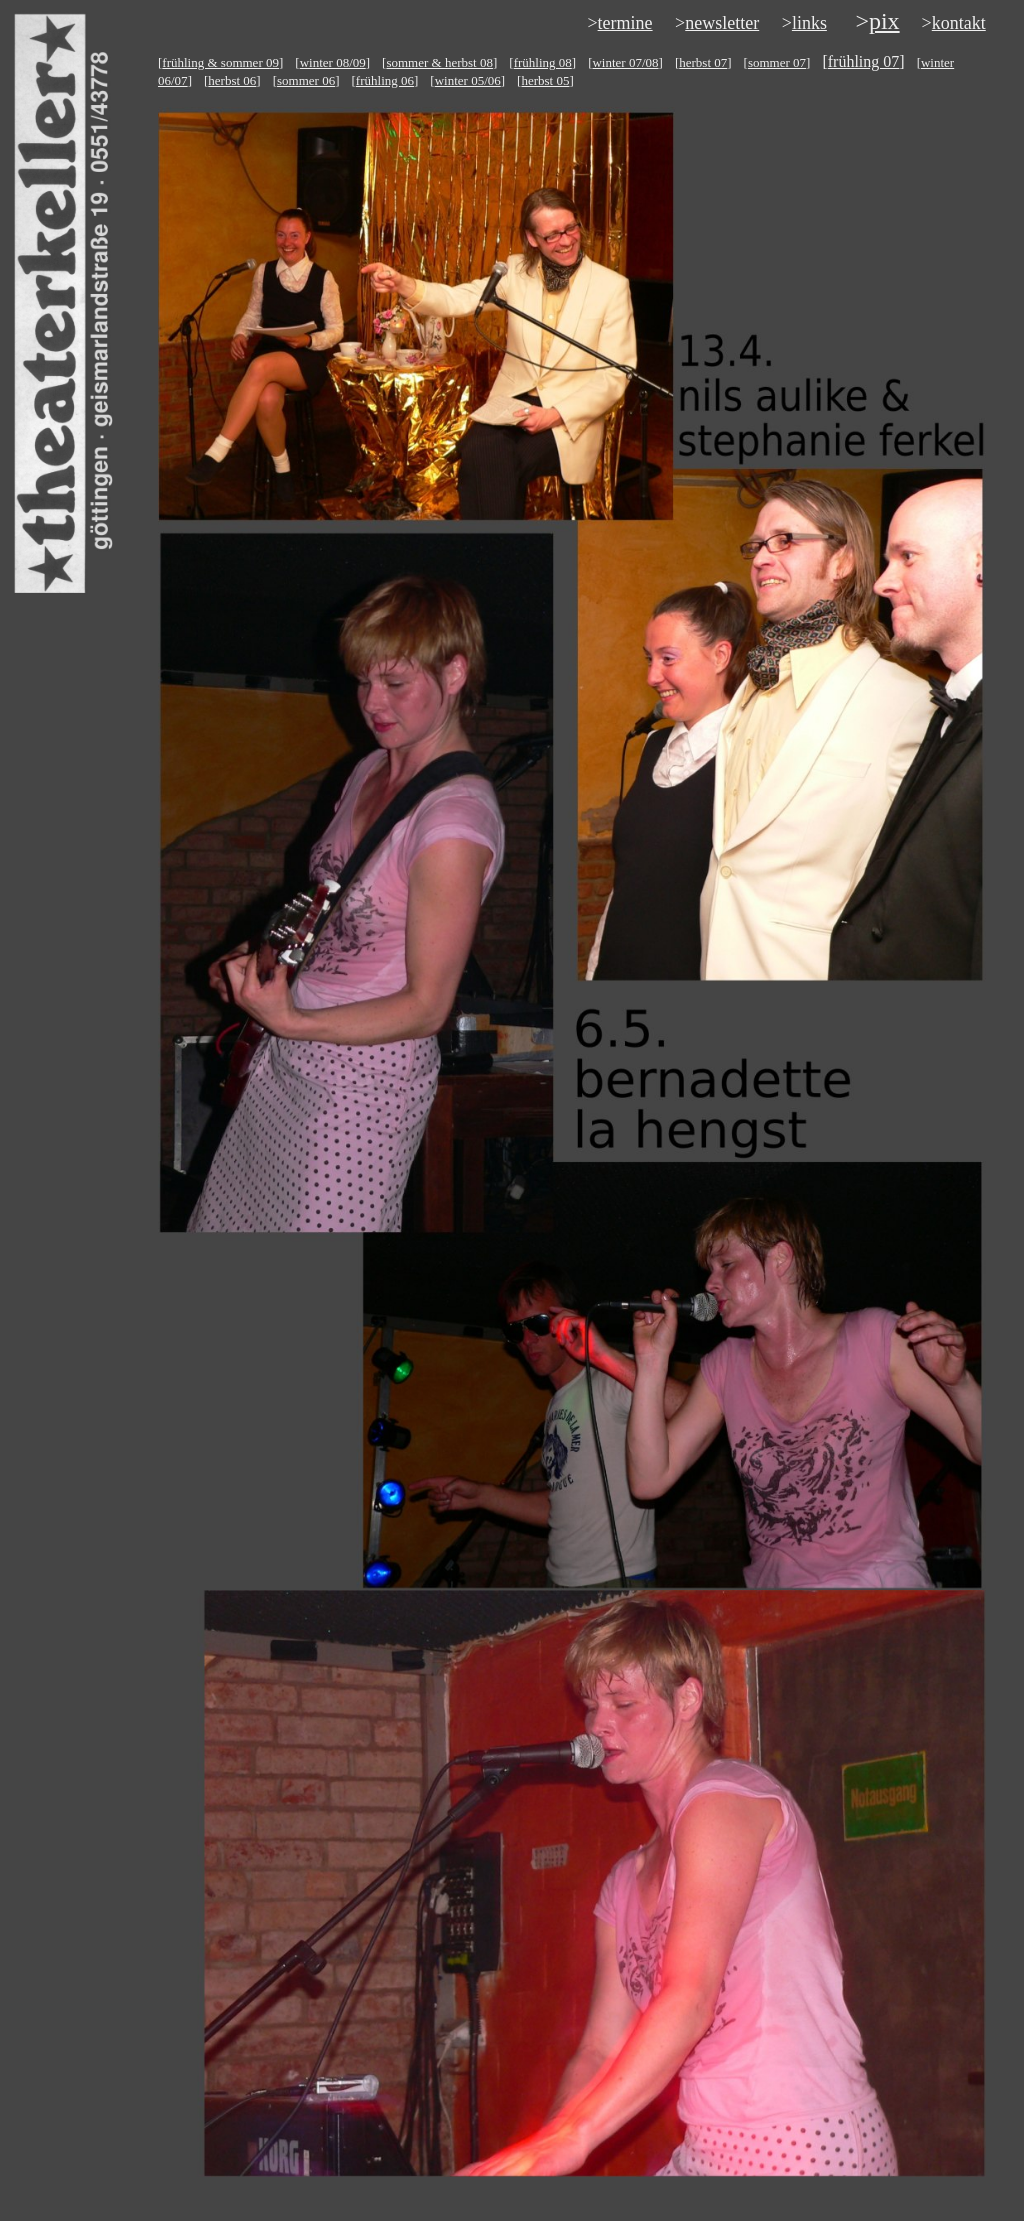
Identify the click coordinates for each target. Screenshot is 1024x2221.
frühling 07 (864, 61)
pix (884, 21)
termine (625, 23)
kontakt (959, 23)
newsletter (722, 23)
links (809, 23)
